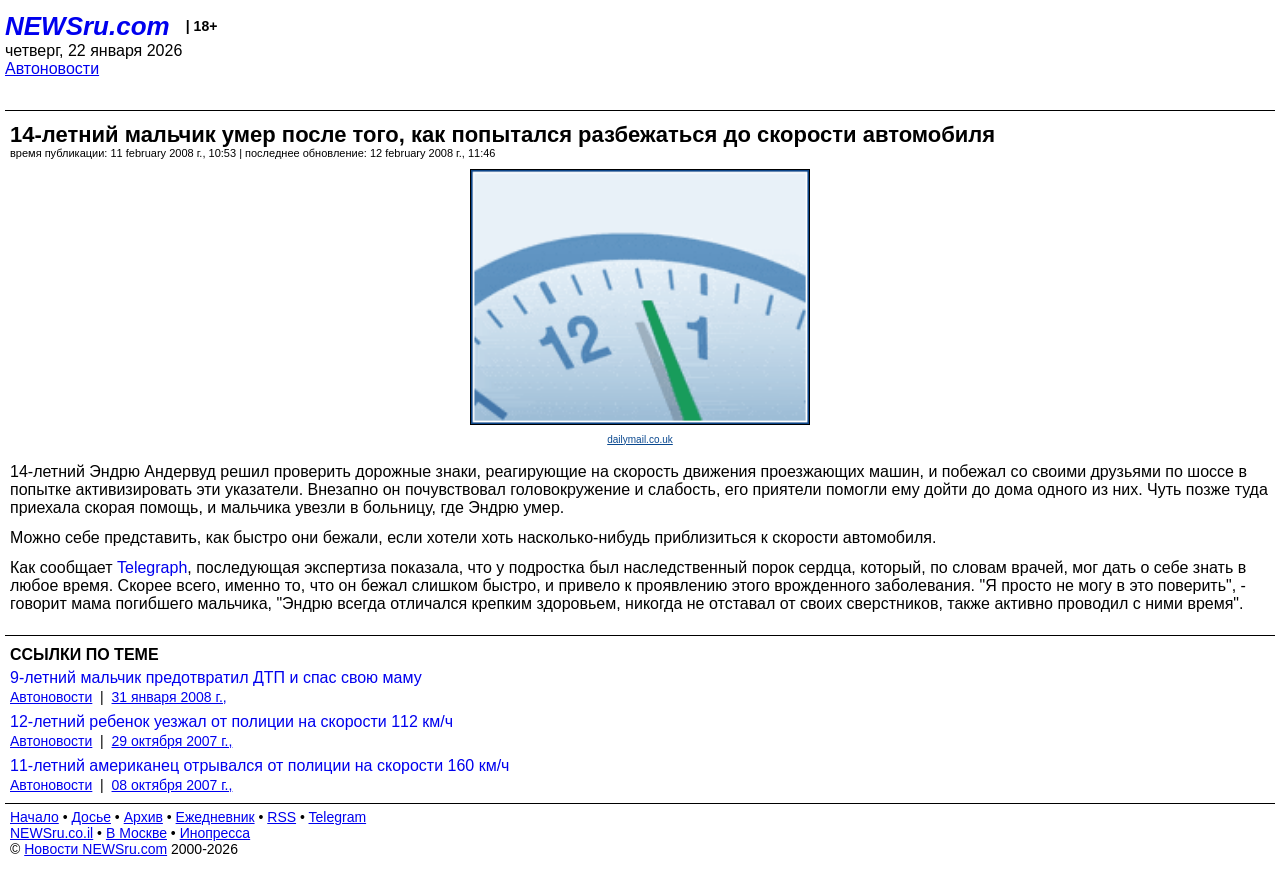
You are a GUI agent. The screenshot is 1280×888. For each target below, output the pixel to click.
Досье (91, 817)
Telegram (338, 817)
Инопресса (215, 833)
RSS (281, 817)
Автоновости (52, 68)
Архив (143, 817)
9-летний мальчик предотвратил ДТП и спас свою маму (216, 677)
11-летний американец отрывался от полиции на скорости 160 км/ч (259, 765)
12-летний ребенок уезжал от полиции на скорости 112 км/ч (231, 721)
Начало (34, 817)
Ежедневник (215, 817)
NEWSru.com (87, 26)
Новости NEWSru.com (95, 849)
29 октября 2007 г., (172, 741)
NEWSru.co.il (51, 833)
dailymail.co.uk (640, 439)
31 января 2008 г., (169, 697)
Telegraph (152, 567)
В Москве (136, 833)
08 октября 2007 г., (172, 785)
